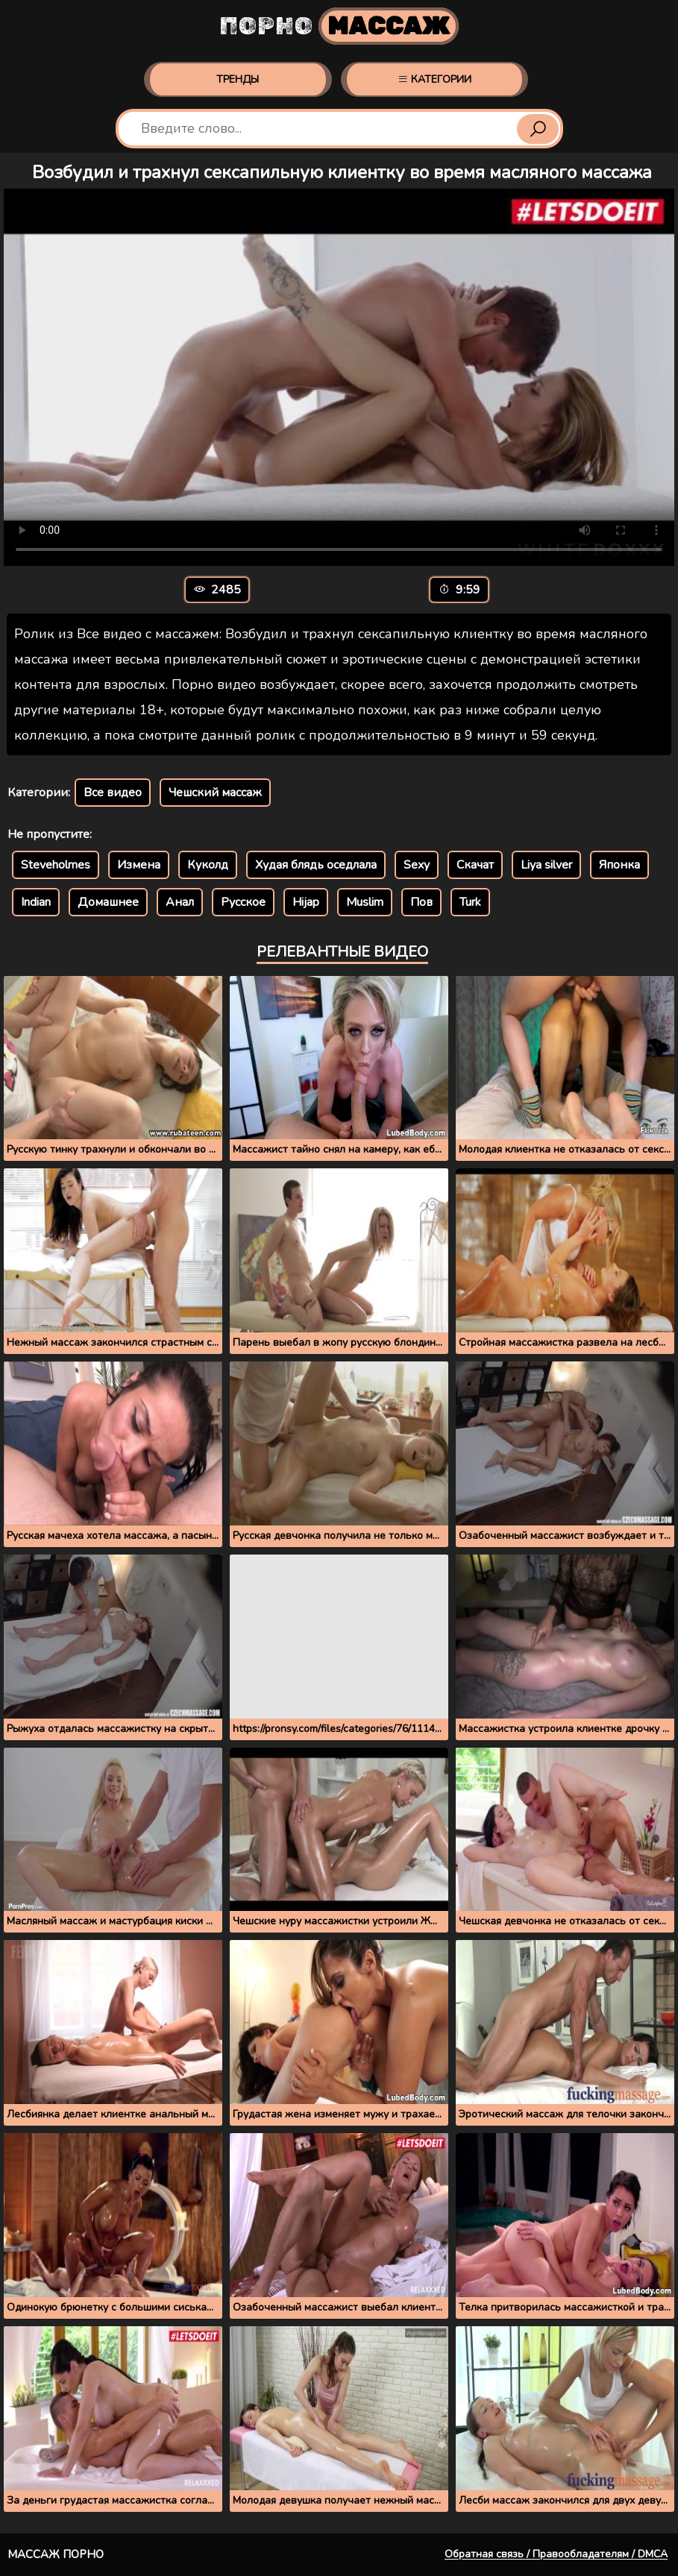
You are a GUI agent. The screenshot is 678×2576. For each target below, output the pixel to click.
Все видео (113, 792)
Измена (138, 865)
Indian (36, 902)
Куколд (207, 865)
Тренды (237, 79)
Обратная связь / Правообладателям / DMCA (556, 2554)
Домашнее (108, 902)
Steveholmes (55, 865)
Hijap (305, 902)
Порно (339, 26)
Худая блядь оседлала (316, 865)
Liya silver (546, 865)
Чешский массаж (215, 792)
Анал (180, 902)
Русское (243, 902)
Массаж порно (55, 2554)
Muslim (364, 902)
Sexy (417, 865)
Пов (421, 902)
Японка (619, 865)
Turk (470, 902)
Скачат (475, 865)
